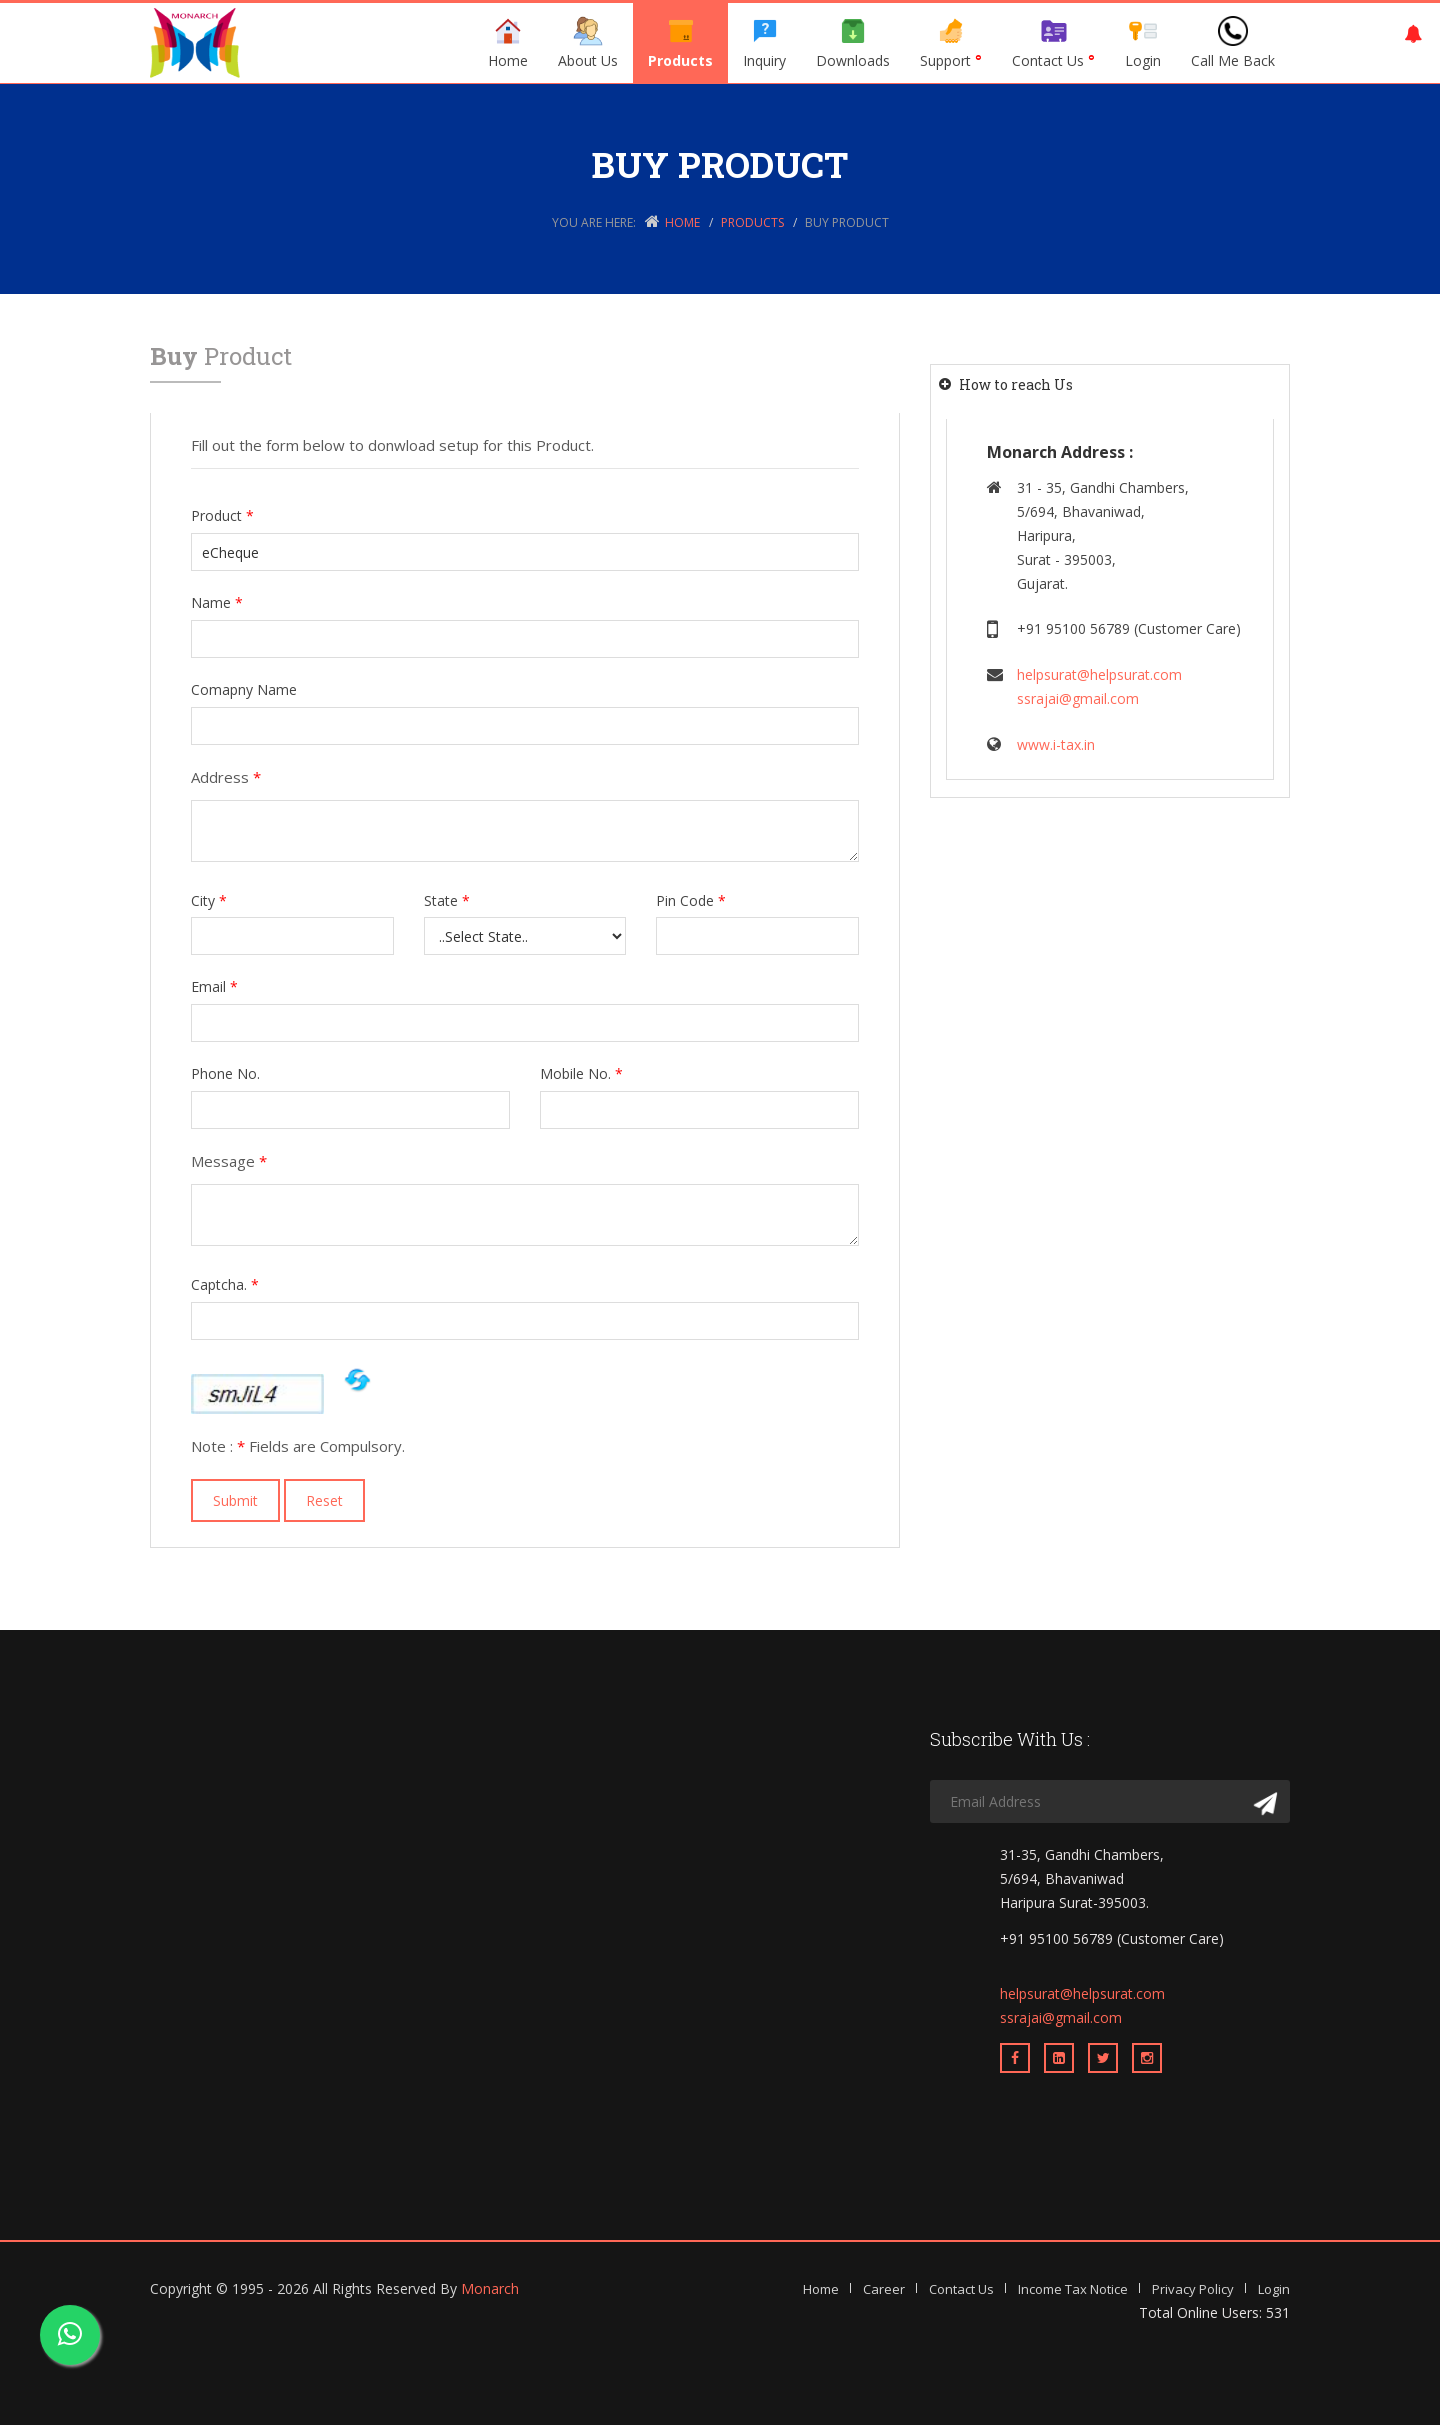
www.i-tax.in (1056, 744)
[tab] (1110, 384)
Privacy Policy (1193, 2289)
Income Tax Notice (1073, 2289)
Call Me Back (1233, 43)
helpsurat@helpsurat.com (1099, 674)
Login (1143, 43)
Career (884, 2289)
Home (508, 43)
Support (951, 43)
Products (680, 43)
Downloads (853, 43)
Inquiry (764, 43)
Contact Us (1053, 43)
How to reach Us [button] (1016, 384)
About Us (588, 43)
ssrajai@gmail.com (1078, 698)
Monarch (490, 2288)
